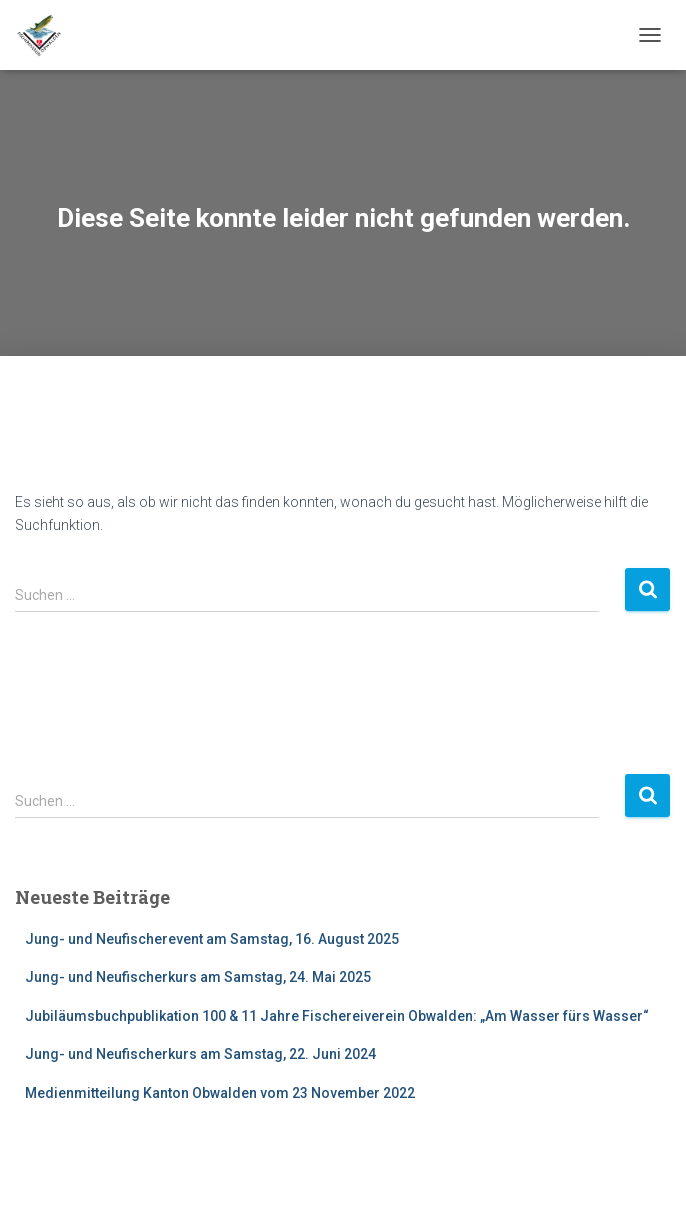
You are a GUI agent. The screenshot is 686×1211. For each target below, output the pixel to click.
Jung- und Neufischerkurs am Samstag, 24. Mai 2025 (198, 977)
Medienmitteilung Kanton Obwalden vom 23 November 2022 (220, 1093)
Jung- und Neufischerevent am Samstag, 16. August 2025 (212, 939)
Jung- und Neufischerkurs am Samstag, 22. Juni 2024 (200, 1054)
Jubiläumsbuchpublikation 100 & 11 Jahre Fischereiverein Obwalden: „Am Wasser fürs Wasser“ (337, 1016)
